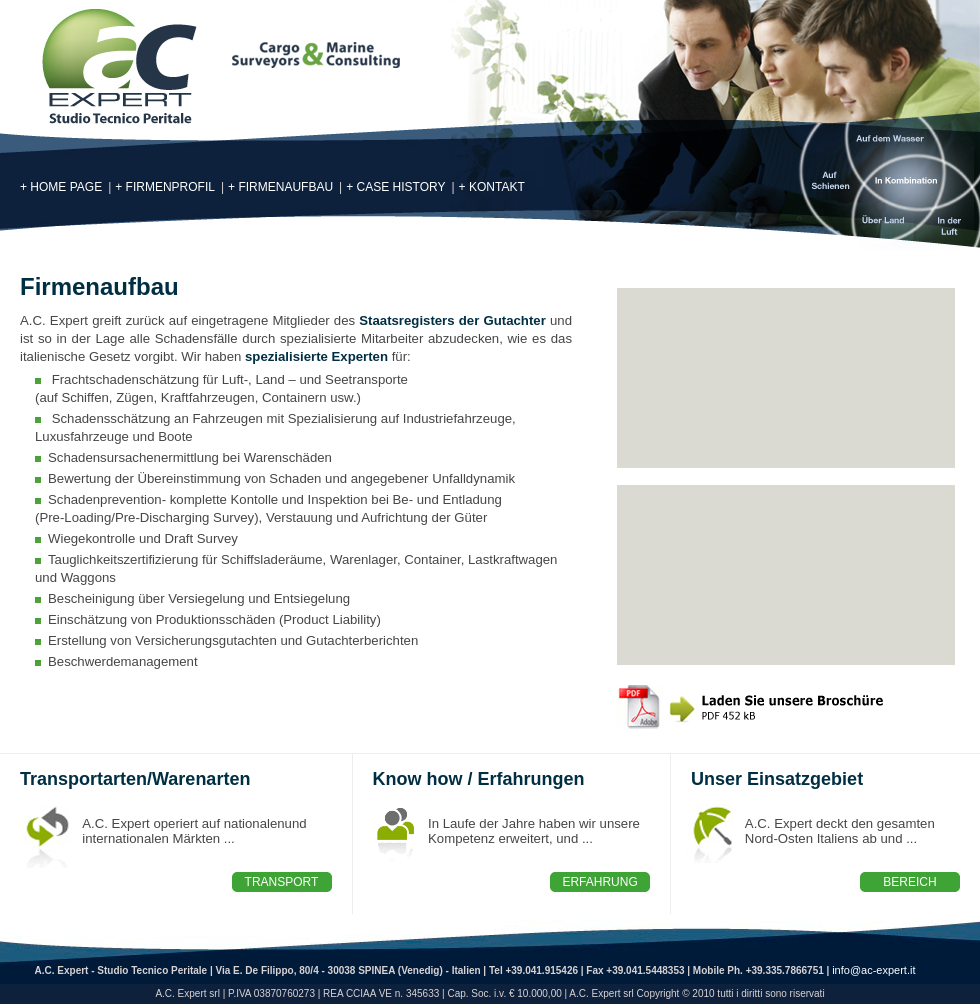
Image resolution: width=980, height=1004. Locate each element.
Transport (282, 882)
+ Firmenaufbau (280, 187)
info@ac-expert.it (873, 970)
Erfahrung (599, 882)
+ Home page (61, 187)
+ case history (395, 187)
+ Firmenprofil (165, 187)
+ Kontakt (492, 187)
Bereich (909, 882)
